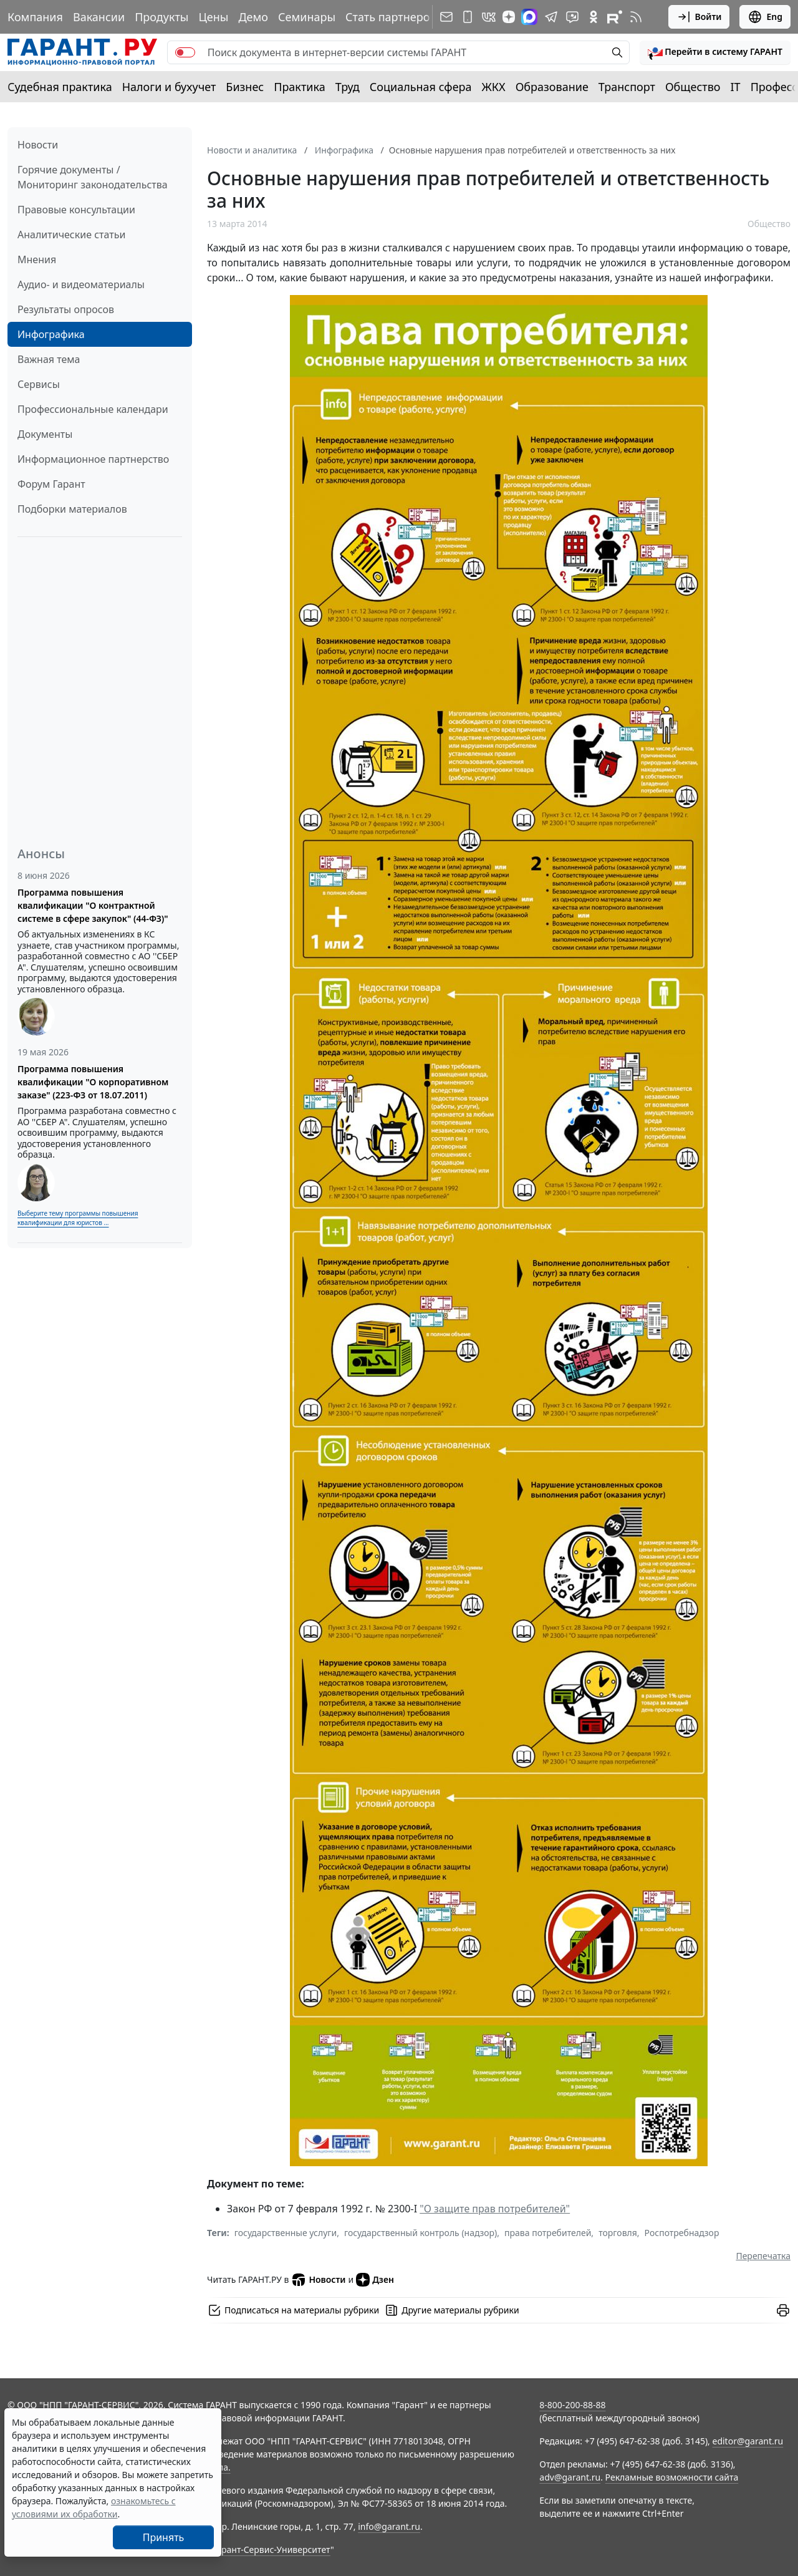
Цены (213, 16)
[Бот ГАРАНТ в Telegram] (572, 16)
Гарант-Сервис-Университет (271, 2549)
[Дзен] (508, 17)
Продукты (161, 16)
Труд (347, 86)
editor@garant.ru (748, 2441)
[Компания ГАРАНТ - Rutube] (614, 16)
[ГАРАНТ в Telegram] (551, 16)
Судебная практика (59, 86)
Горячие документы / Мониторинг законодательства (92, 177)
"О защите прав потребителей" (495, 2208)
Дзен (375, 2280)
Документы (44, 434)
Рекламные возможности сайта (672, 2477)
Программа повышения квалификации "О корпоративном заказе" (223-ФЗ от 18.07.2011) (92, 1082)
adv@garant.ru (569, 2477)
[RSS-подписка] (635, 16)
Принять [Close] (164, 2537)
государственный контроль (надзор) (420, 2233)
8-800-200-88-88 (572, 2405)
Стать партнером (391, 16)
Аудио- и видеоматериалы (81, 284)
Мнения (36, 259)
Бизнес (245, 86)
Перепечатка (763, 2256)
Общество (693, 86)
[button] (715, 52)
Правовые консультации (76, 209)
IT (736, 86)
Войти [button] (699, 16)
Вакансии (99, 16)
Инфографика (51, 334)
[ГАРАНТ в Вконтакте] (488, 16)
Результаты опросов (65, 309)
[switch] (185, 52)
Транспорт (626, 86)
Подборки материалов (72, 509)
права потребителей (547, 2233)
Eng (765, 16)
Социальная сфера (421, 86)
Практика (299, 86)
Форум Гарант (51, 484)
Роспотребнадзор (682, 2233)
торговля (617, 2233)
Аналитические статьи (71, 234)
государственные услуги (285, 2233)
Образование (552, 86)
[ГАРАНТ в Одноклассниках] (593, 16)
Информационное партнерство (93, 459)
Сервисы (38, 384)
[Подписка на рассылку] (446, 16)
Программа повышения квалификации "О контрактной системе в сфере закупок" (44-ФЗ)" (92, 905)
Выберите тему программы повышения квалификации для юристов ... (77, 1218)
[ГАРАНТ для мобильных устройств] (467, 16)
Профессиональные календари (92, 409)
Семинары (306, 16)
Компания (35, 16)
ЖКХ (494, 86)
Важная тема (48, 359)
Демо (253, 16)
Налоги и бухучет (169, 86)
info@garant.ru (389, 2526)
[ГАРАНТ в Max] (529, 17)
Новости (37, 145)
